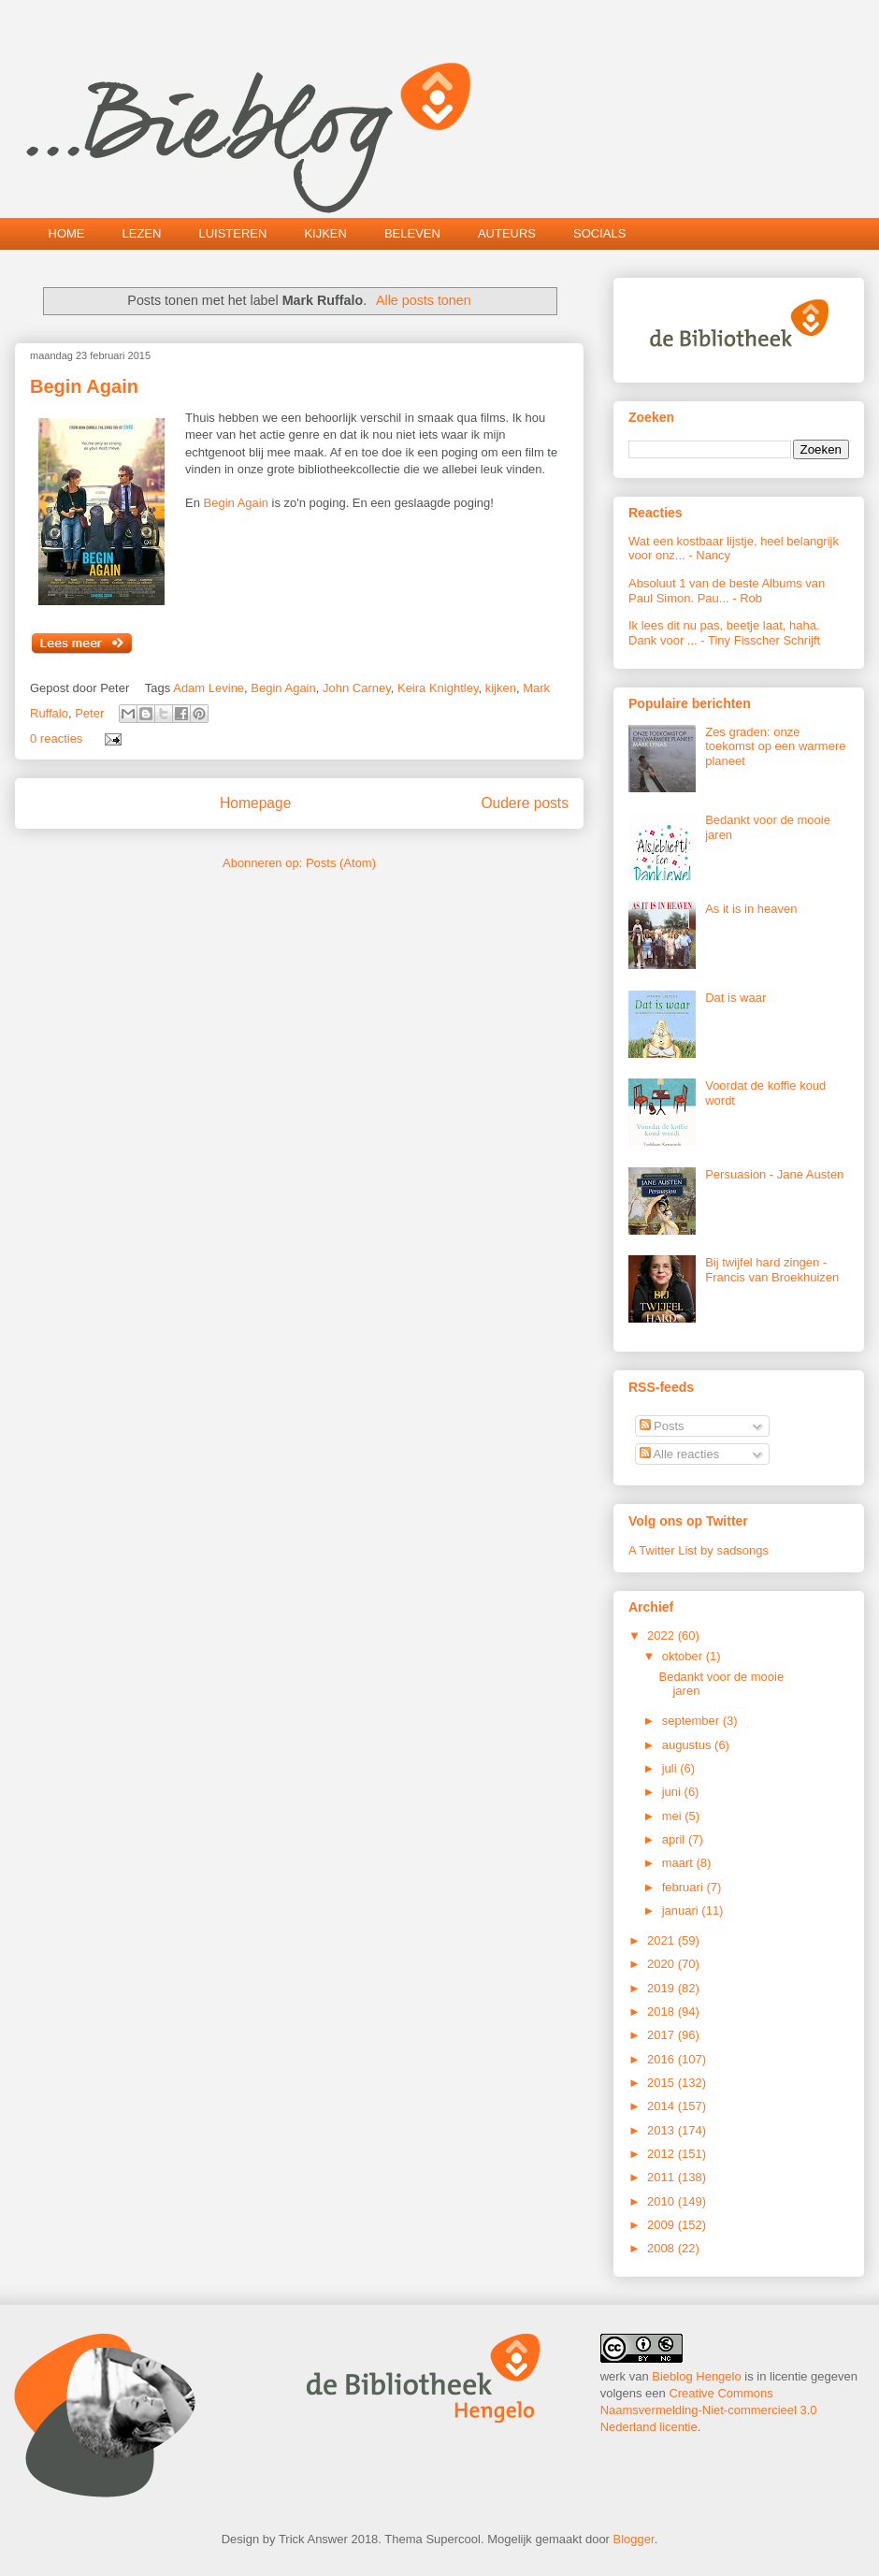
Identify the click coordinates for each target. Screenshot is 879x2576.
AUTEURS (507, 233)
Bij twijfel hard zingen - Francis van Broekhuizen (772, 1269)
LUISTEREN (232, 233)
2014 (662, 2106)
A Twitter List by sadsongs (698, 1550)
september (692, 1721)
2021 (662, 1940)
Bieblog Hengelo (696, 2376)
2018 (662, 2011)
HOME (67, 233)
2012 (662, 2154)
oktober (684, 1656)
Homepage (255, 803)
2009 (662, 2225)
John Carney (357, 688)
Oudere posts (525, 803)
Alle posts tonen (423, 300)
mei (673, 1816)
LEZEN (142, 233)
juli (671, 1768)
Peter (89, 713)
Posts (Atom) (341, 863)
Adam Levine (208, 688)
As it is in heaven (751, 909)
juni (673, 1792)
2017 (662, 2035)
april (675, 1839)
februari (684, 1887)
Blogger (634, 2539)
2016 (662, 2059)
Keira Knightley (437, 688)
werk (613, 2376)
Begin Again (84, 386)
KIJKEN (325, 233)
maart (679, 1863)
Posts (662, 1426)
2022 (662, 1635)
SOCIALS (599, 233)
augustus (688, 1745)
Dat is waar (735, 998)
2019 (662, 1988)
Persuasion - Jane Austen (774, 1174)
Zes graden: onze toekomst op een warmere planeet (775, 746)
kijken (500, 688)
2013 (662, 2130)
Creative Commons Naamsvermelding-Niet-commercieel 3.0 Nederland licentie (708, 2410)
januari (682, 1910)
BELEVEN (412, 233)
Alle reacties (680, 1454)
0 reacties (56, 738)
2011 (662, 2177)
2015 (662, 2083)
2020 (662, 1964)
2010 (662, 2201)
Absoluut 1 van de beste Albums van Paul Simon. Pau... (726, 590)
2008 (662, 2248)
